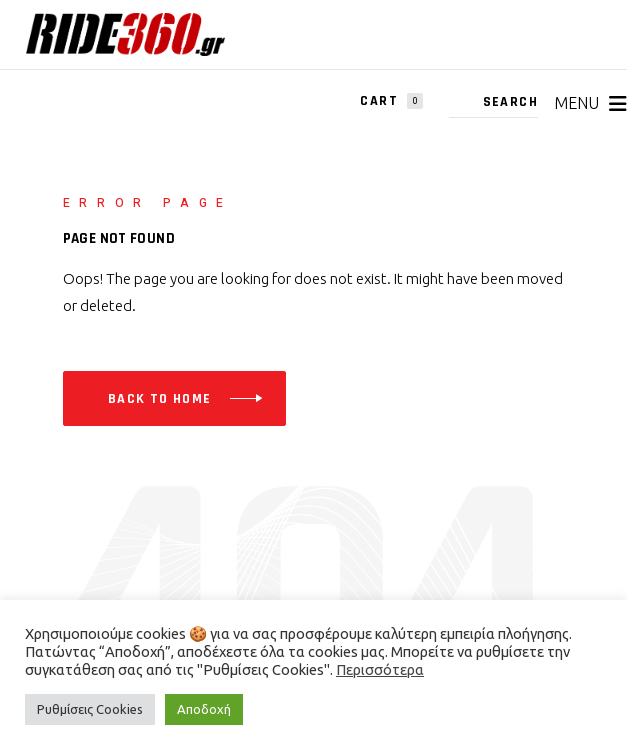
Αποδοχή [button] (204, 709)
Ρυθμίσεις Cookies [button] (90, 709)
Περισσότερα (380, 669)
